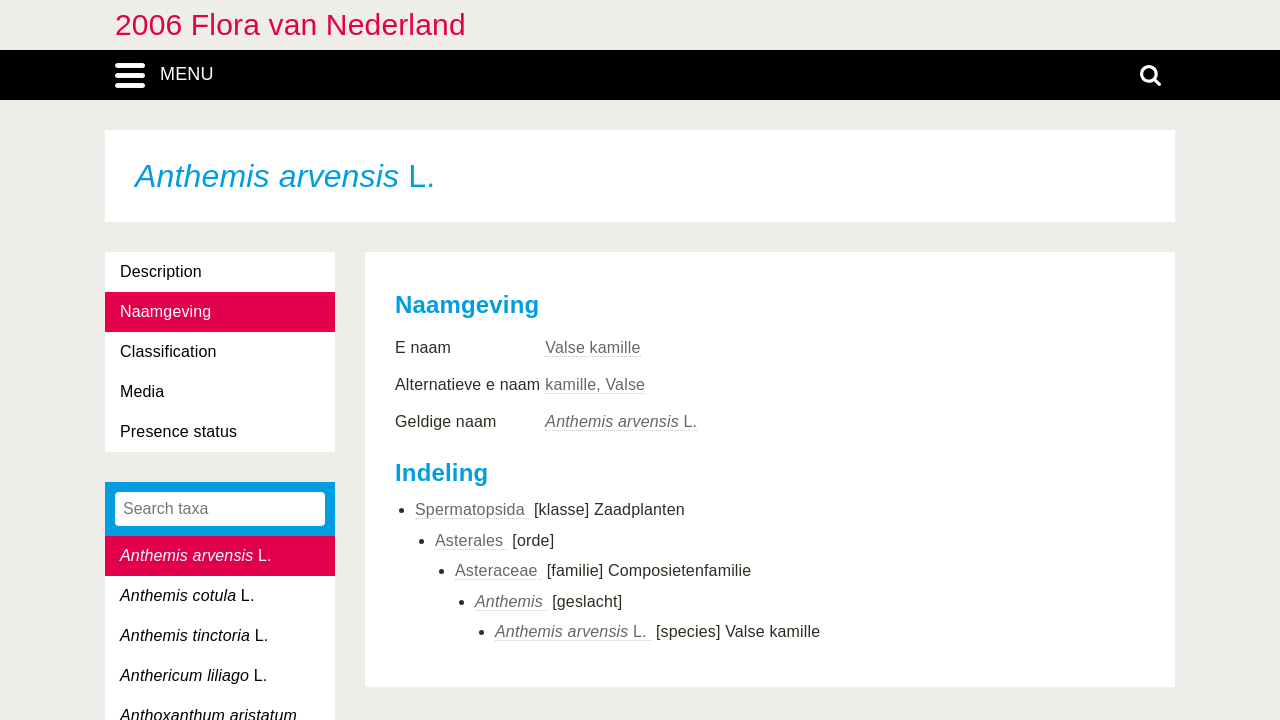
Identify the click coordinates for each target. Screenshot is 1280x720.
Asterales (471, 540)
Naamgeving (165, 311)
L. (196, 555)
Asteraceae (498, 570)
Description (161, 271)
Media (142, 391)
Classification (168, 351)
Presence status (178, 431)
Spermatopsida (472, 509)
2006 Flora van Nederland (290, 24)
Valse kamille (592, 347)
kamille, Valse (595, 384)
